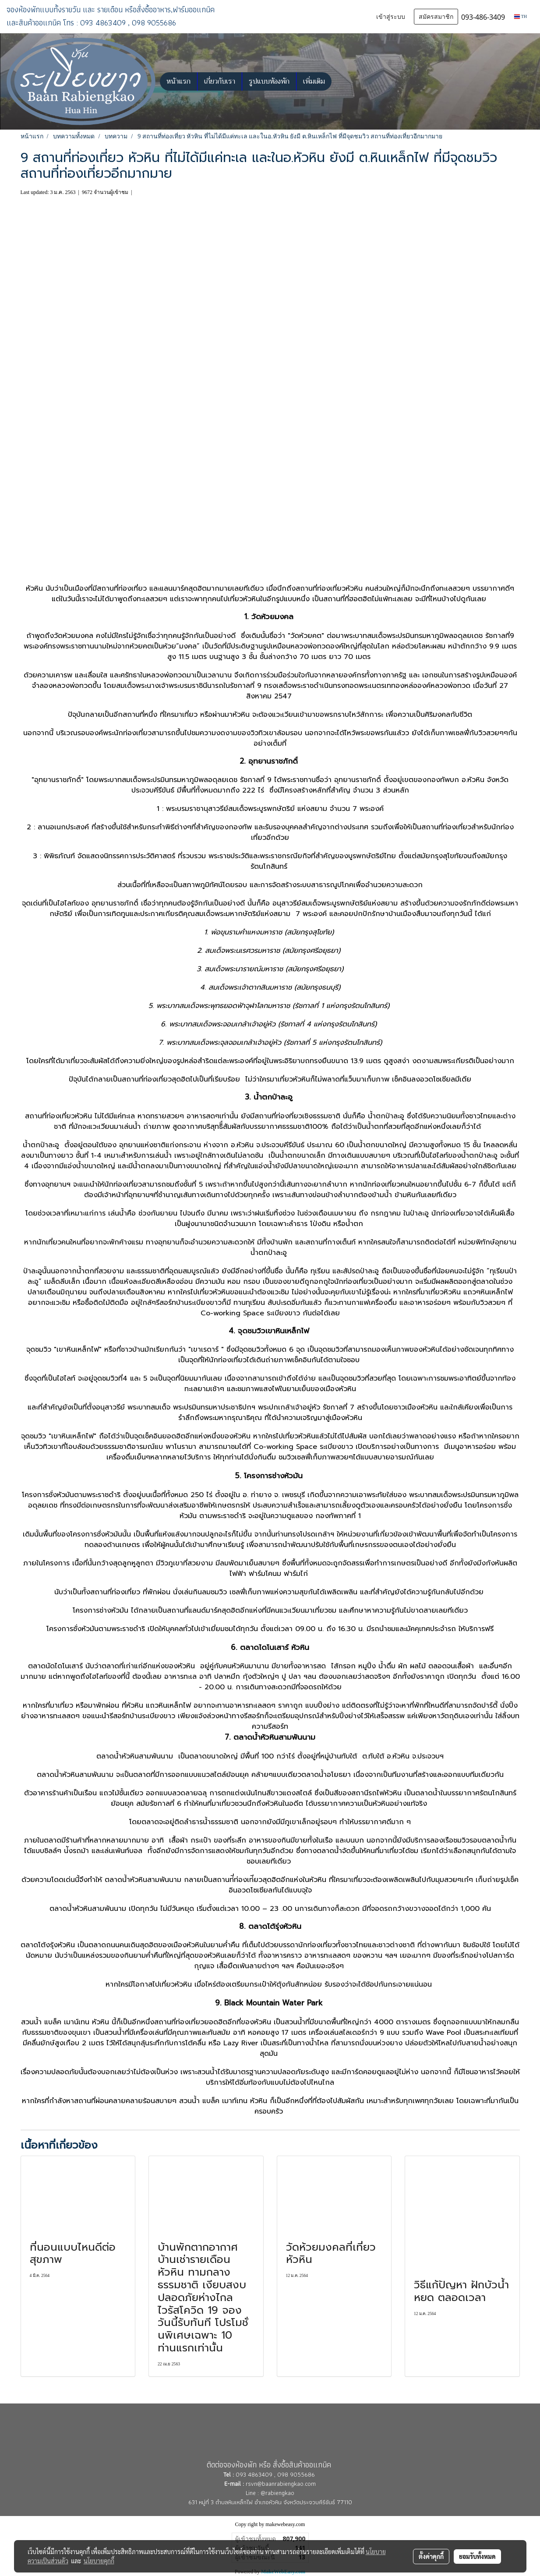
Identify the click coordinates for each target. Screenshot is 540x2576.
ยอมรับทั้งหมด (477, 2556)
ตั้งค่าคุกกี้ (431, 2556)
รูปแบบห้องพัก (269, 81)
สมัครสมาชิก (436, 17)
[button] (339, 81)
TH (520, 16)
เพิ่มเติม (314, 81)
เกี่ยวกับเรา (219, 81)
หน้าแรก (178, 81)
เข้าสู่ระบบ (390, 17)
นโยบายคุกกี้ (99, 2561)
